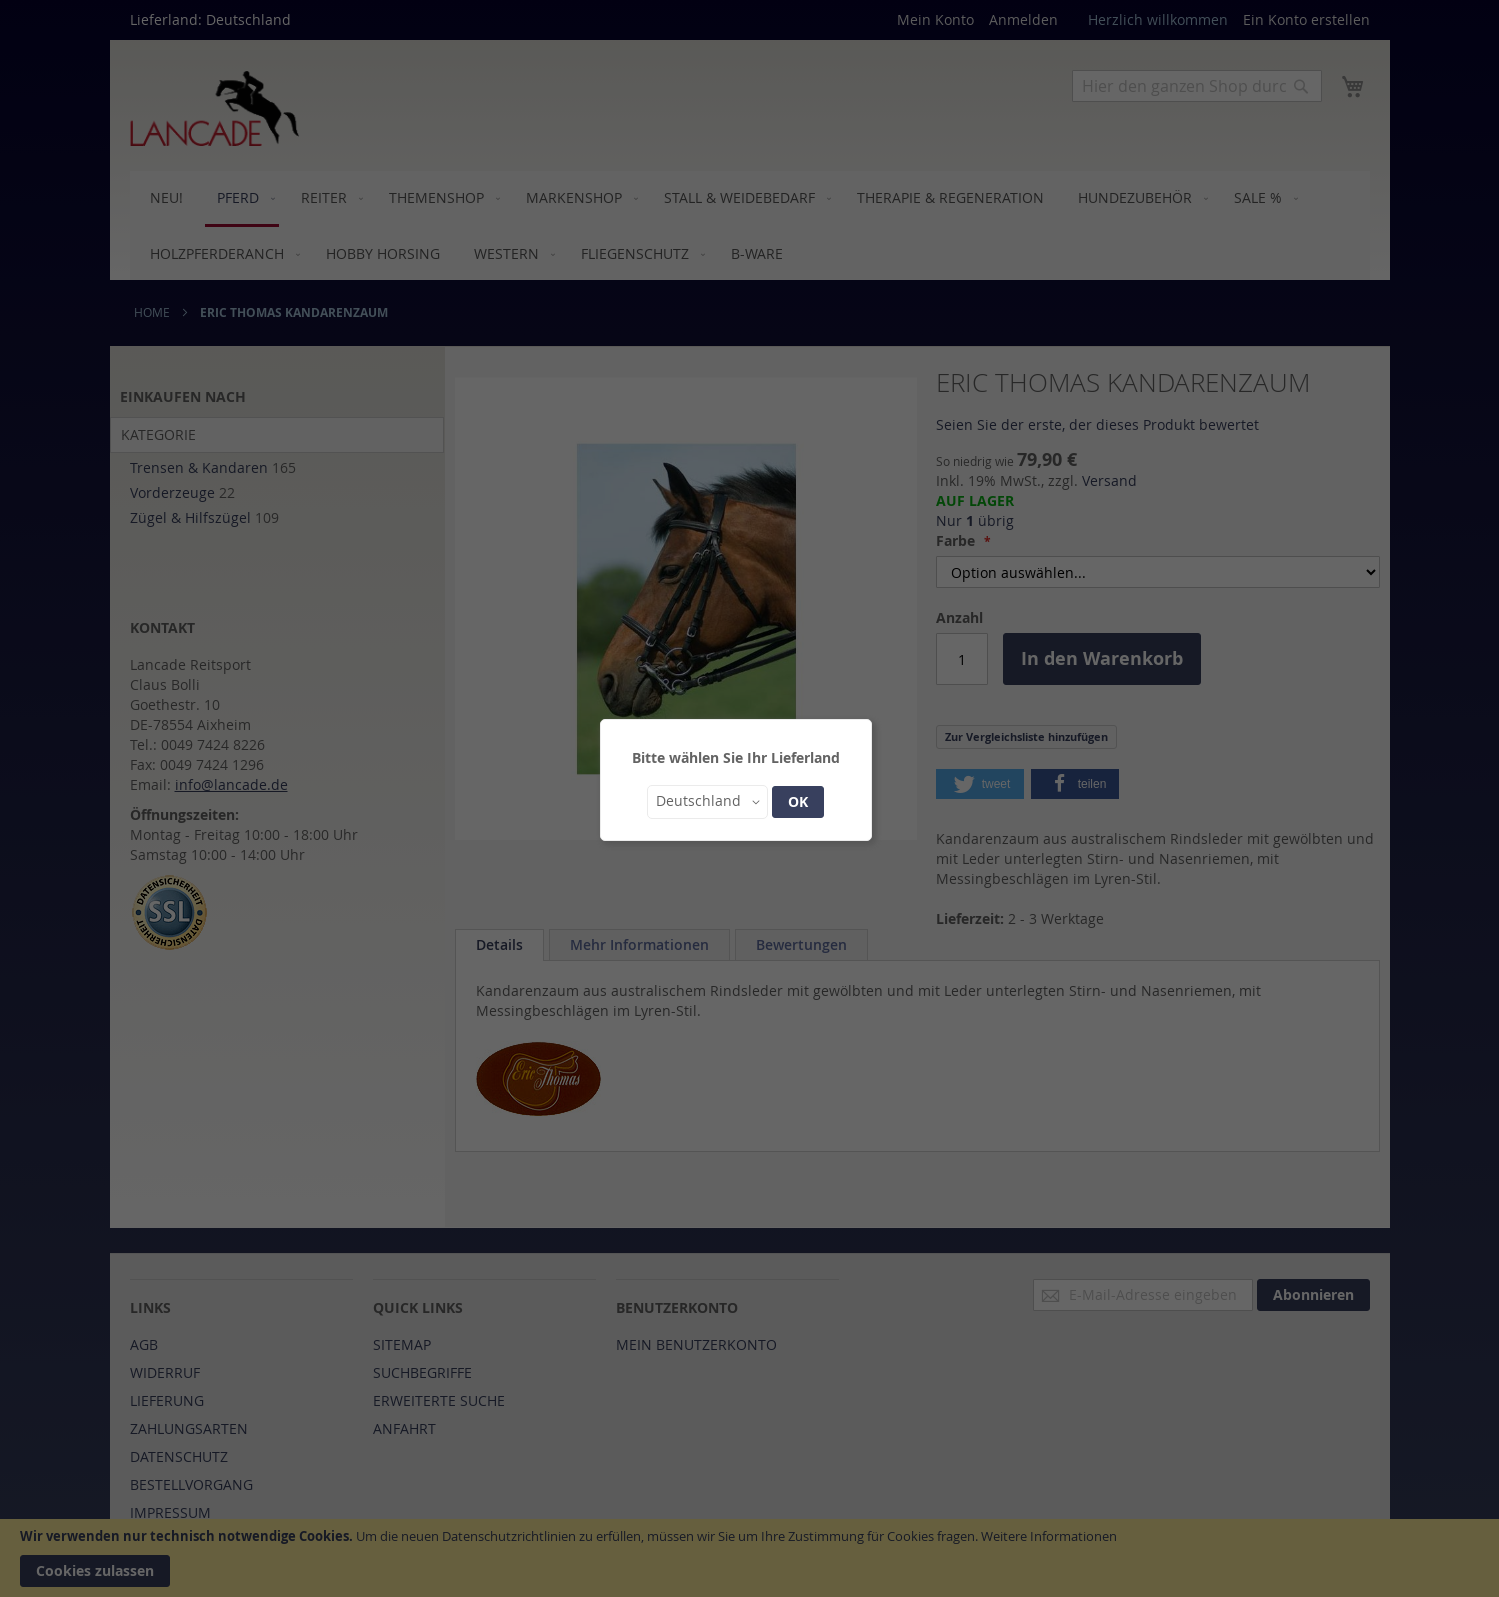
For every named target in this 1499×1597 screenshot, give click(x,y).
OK (798, 801)
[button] (707, 802)
